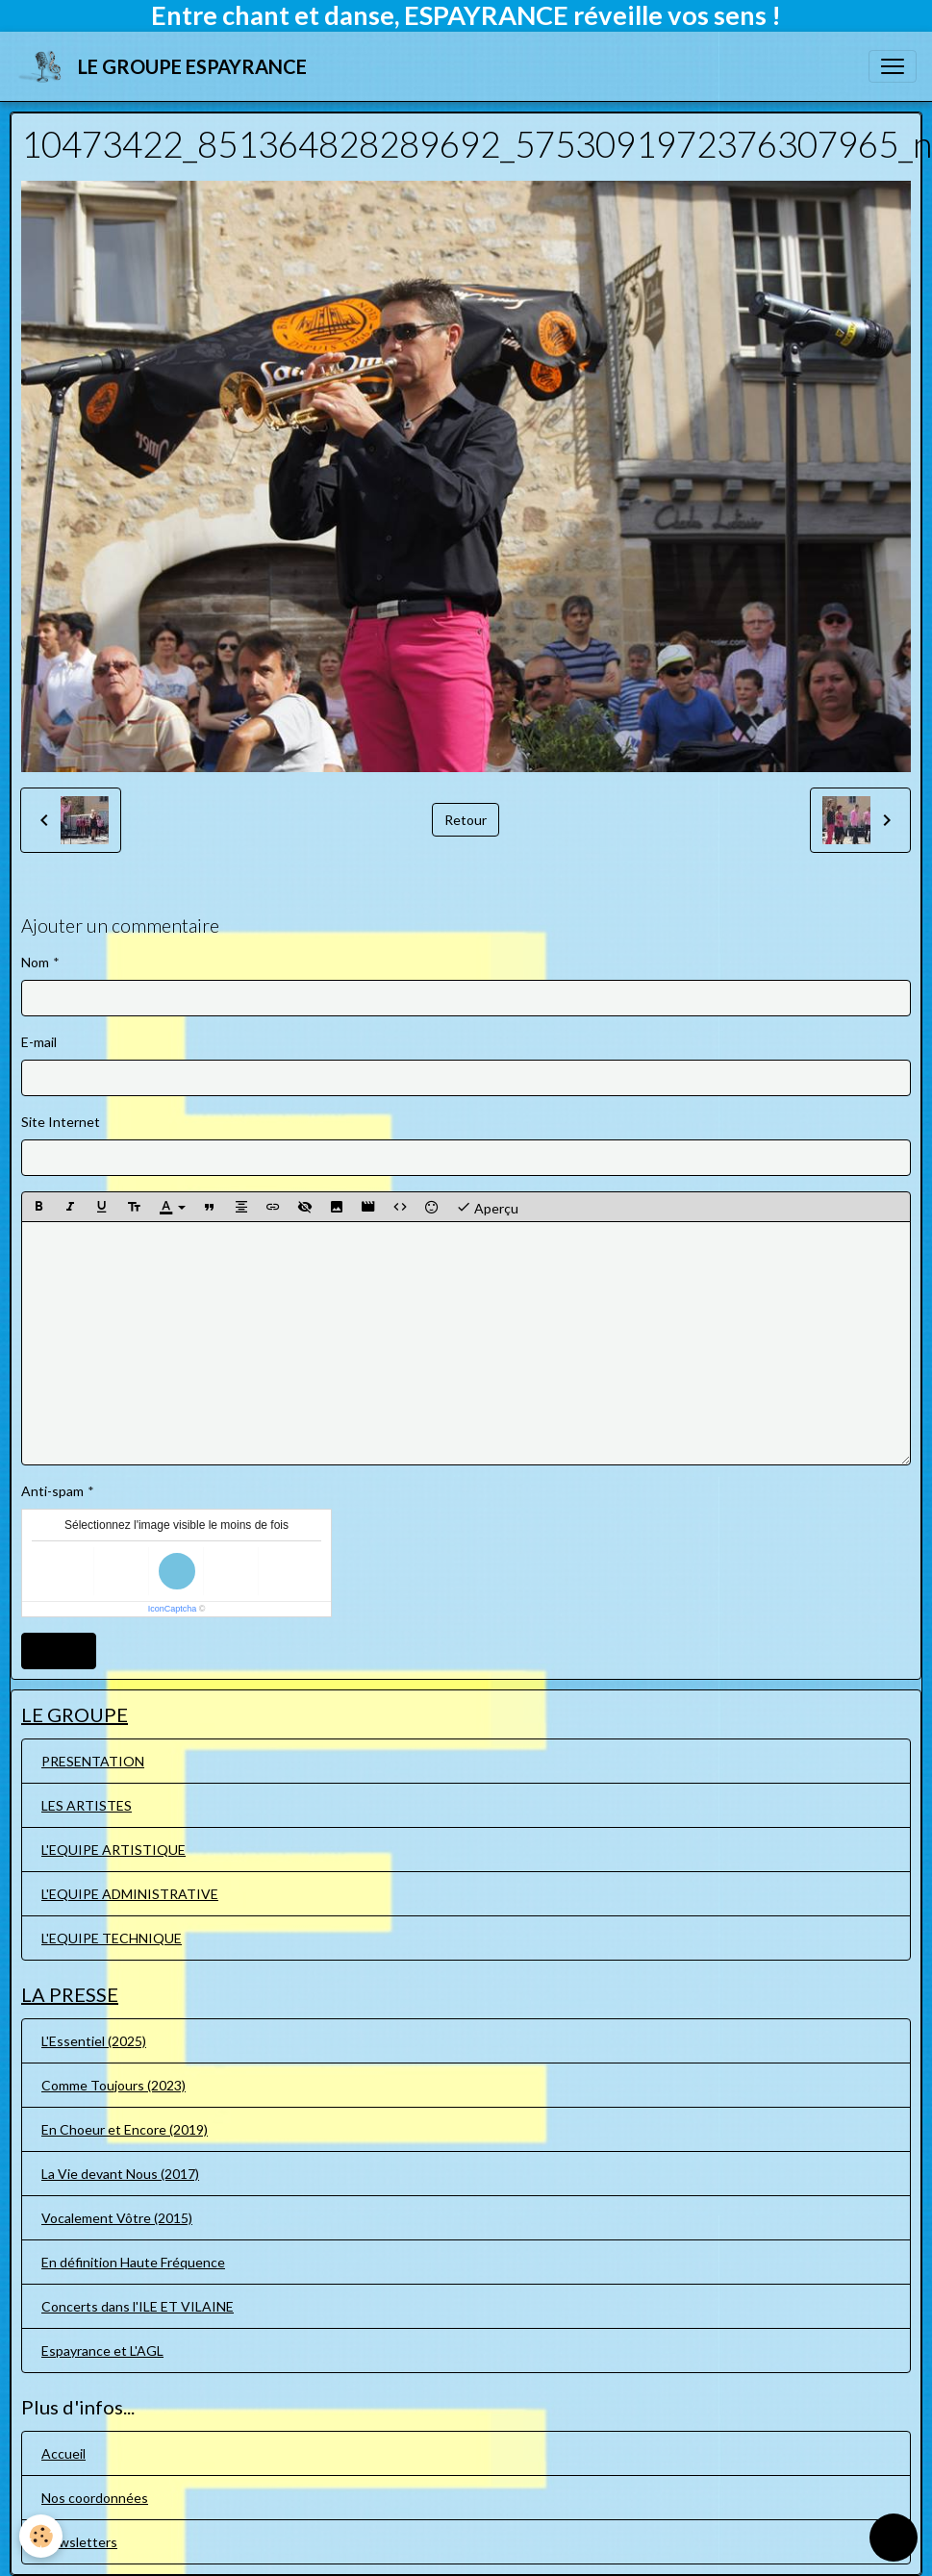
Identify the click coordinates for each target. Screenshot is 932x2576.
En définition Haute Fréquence (133, 2262)
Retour (465, 820)
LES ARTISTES (86, 1805)
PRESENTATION (92, 1761)
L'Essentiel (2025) (93, 2041)
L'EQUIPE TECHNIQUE (111, 1938)
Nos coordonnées (94, 2497)
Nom (35, 962)
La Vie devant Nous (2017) (120, 2173)
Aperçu (487, 1206)
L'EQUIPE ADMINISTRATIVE (129, 1894)
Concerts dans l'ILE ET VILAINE (137, 2306)
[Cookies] (41, 2536)
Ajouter (59, 1650)
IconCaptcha (172, 1608)
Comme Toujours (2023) (113, 2085)
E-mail (39, 1042)
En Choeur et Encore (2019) (124, 2129)
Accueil (63, 2453)
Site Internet (60, 1121)
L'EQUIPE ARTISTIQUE (113, 1849)
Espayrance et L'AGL (102, 2350)
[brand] (165, 66)
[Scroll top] (893, 2537)
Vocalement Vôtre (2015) (116, 2218)
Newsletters (79, 2542)
